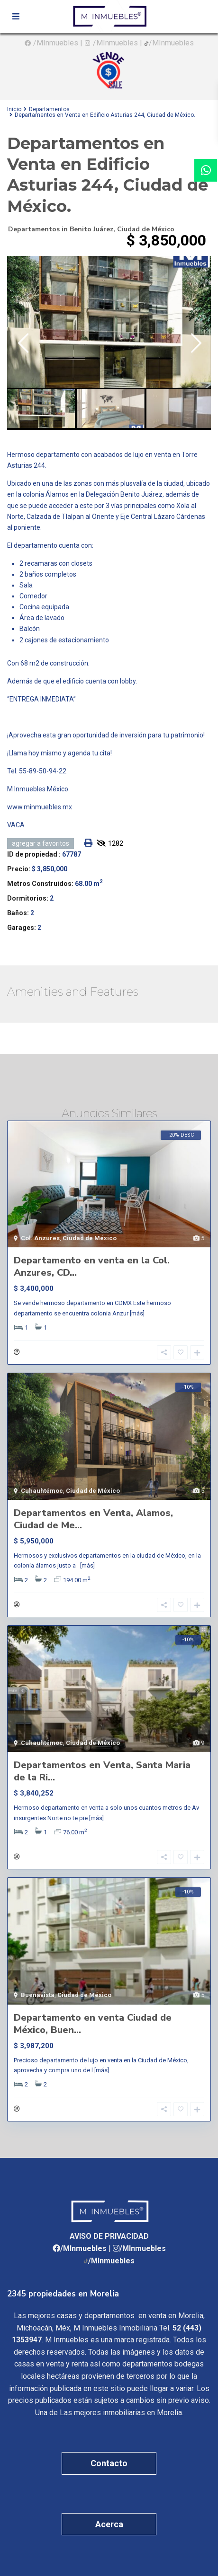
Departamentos (49, 109)
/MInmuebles (55, 42)
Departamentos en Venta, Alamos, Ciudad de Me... (93, 1519)
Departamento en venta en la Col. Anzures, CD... (92, 1266)
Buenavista (37, 1994)
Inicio (14, 109)
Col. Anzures (40, 1238)
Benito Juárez (91, 229)
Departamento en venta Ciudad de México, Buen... (93, 2023)
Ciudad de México (145, 229)
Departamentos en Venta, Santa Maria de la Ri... (102, 1771)
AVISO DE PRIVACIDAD (109, 2236)
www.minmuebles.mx (39, 807)
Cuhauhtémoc (42, 1490)
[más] (137, 1313)
